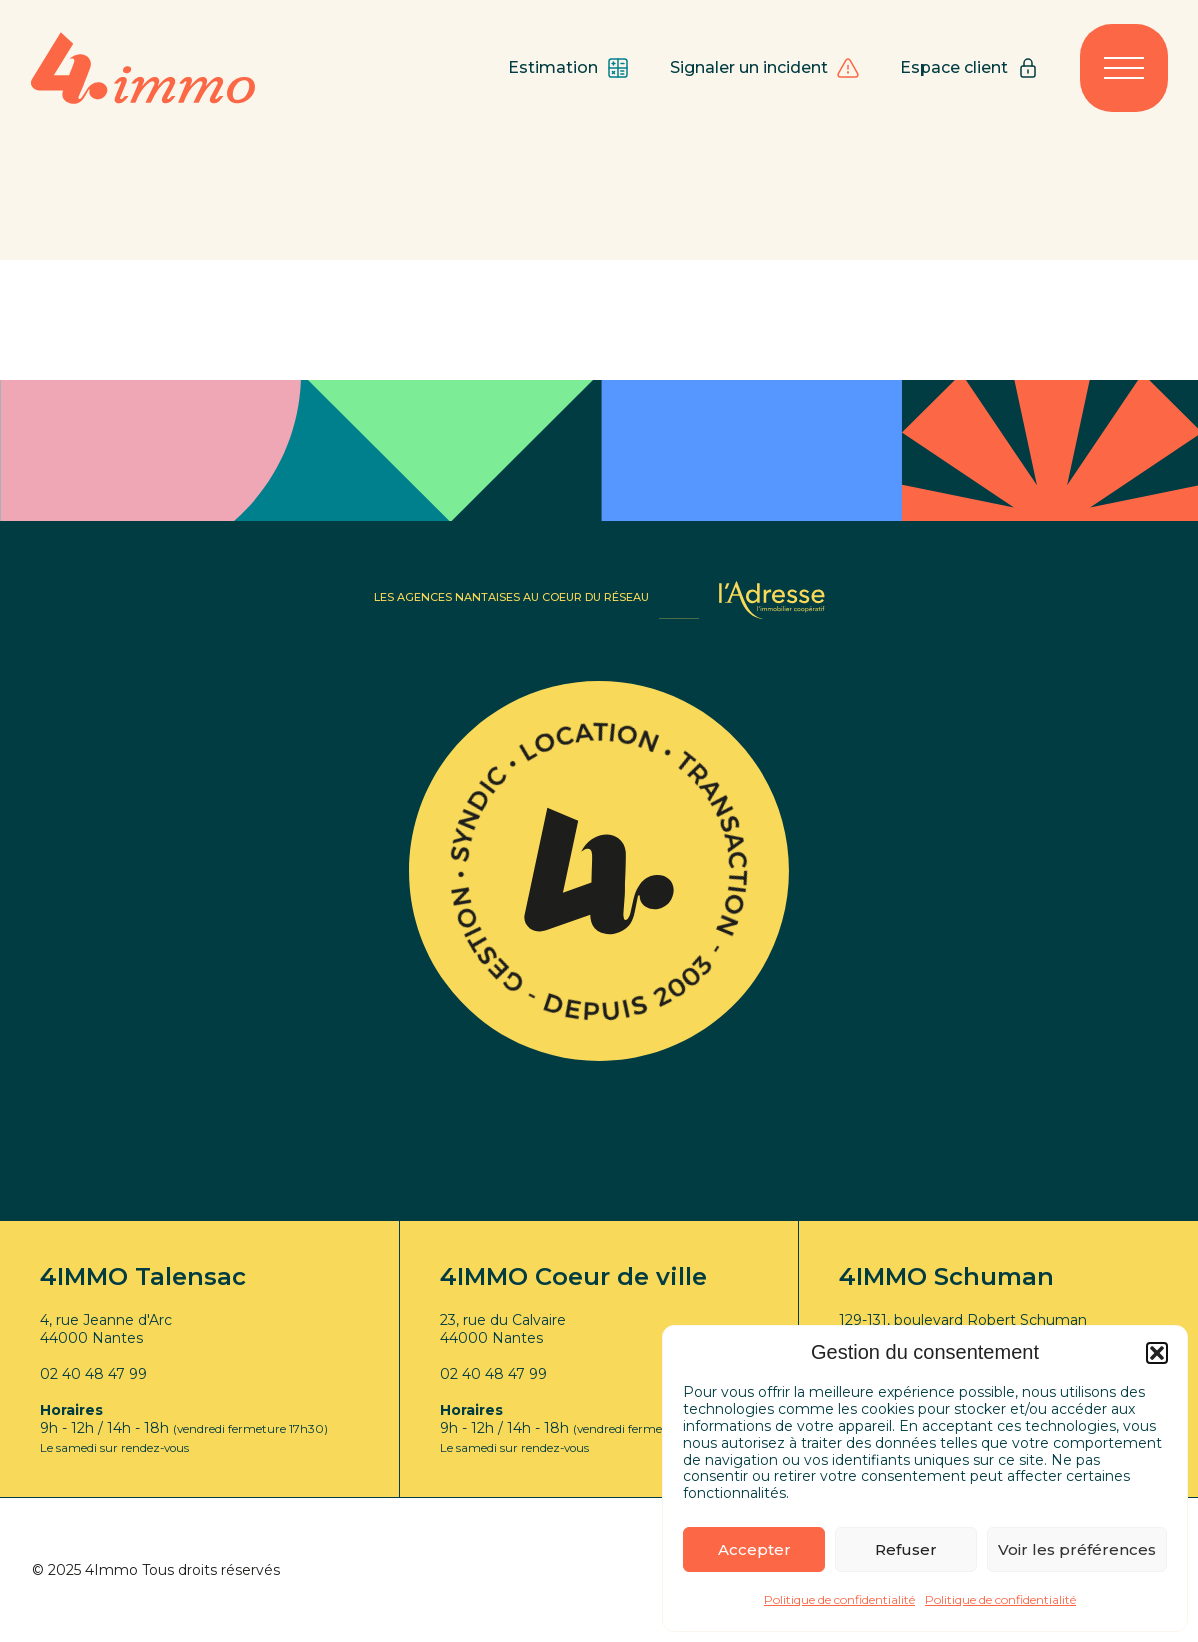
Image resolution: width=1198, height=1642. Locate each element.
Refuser (906, 1549)
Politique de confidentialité (839, 1599)
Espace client (970, 68)
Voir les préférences (1077, 1549)
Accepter (754, 1549)
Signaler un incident (765, 68)
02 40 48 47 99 (93, 1374)
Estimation (569, 68)
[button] (1157, 1353)
